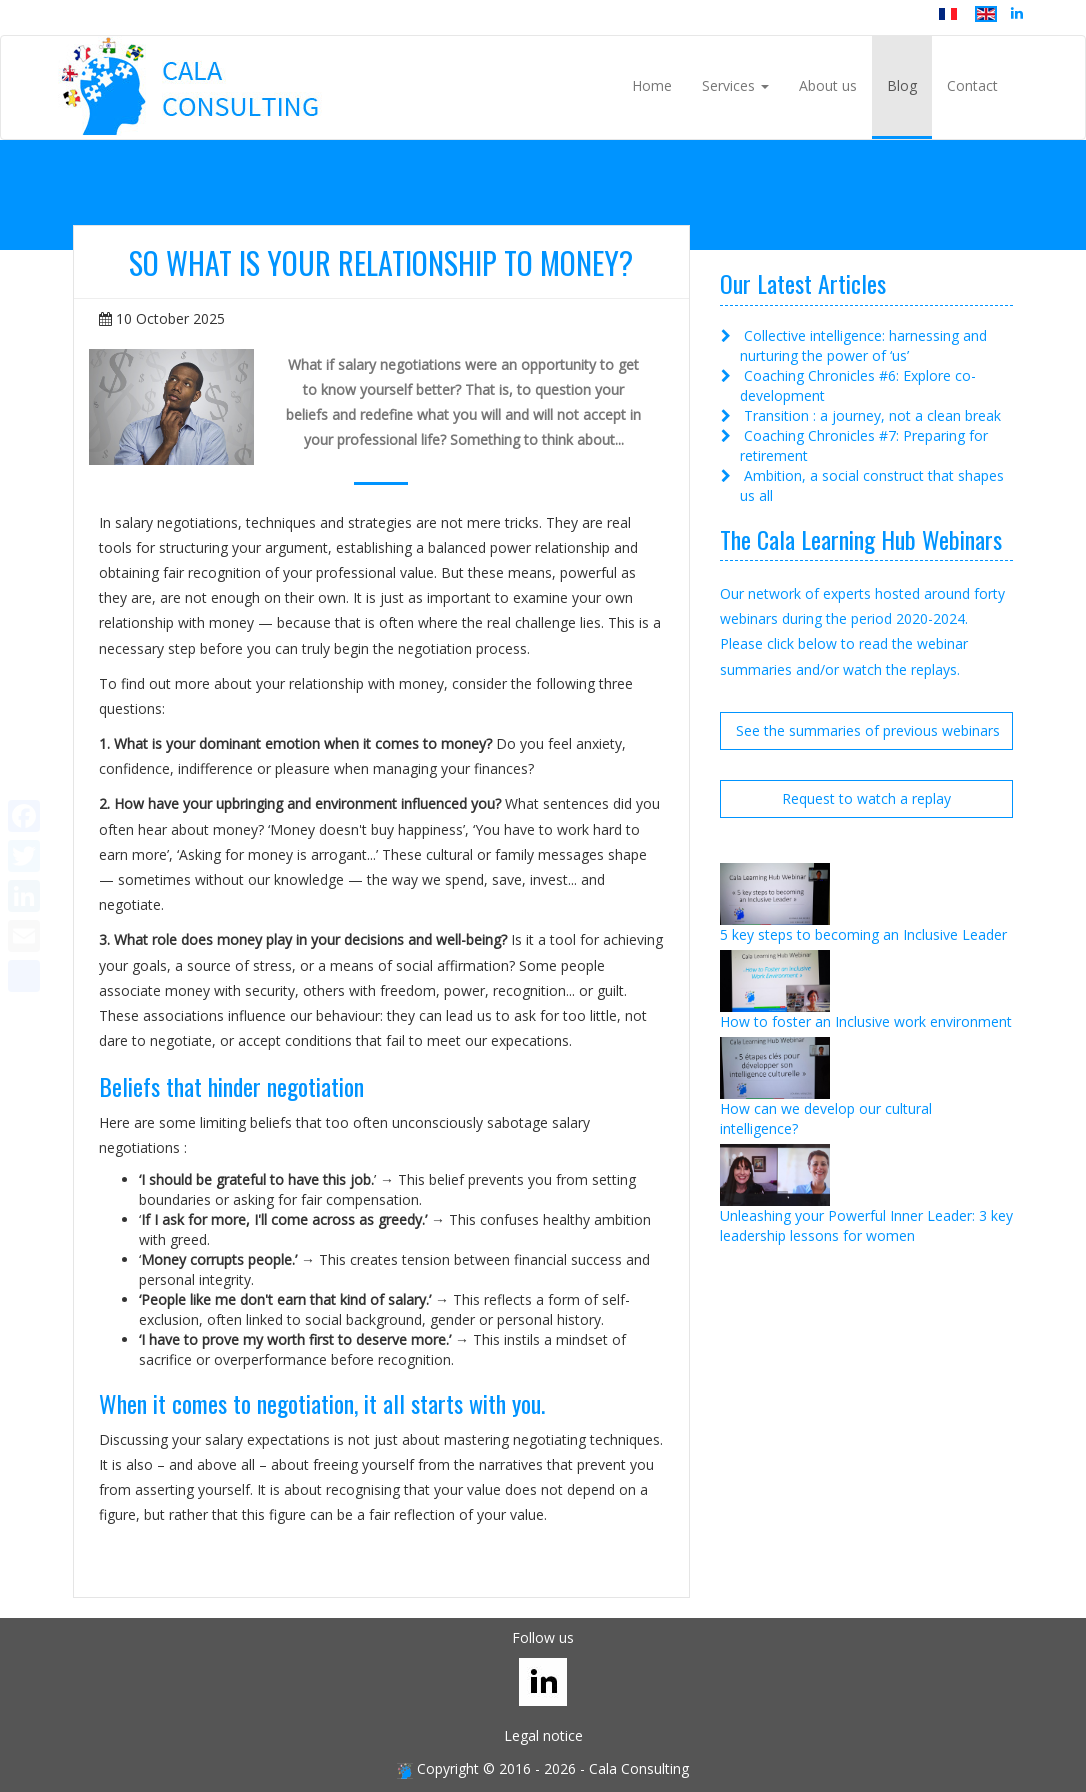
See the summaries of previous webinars (868, 730)
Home (652, 85)
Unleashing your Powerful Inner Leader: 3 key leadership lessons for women (866, 1225)
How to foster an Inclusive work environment (866, 1021)
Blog (902, 85)
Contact (972, 85)
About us (828, 85)
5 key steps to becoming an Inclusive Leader (863, 934)
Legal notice (543, 1735)
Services (735, 85)
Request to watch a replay (866, 798)
